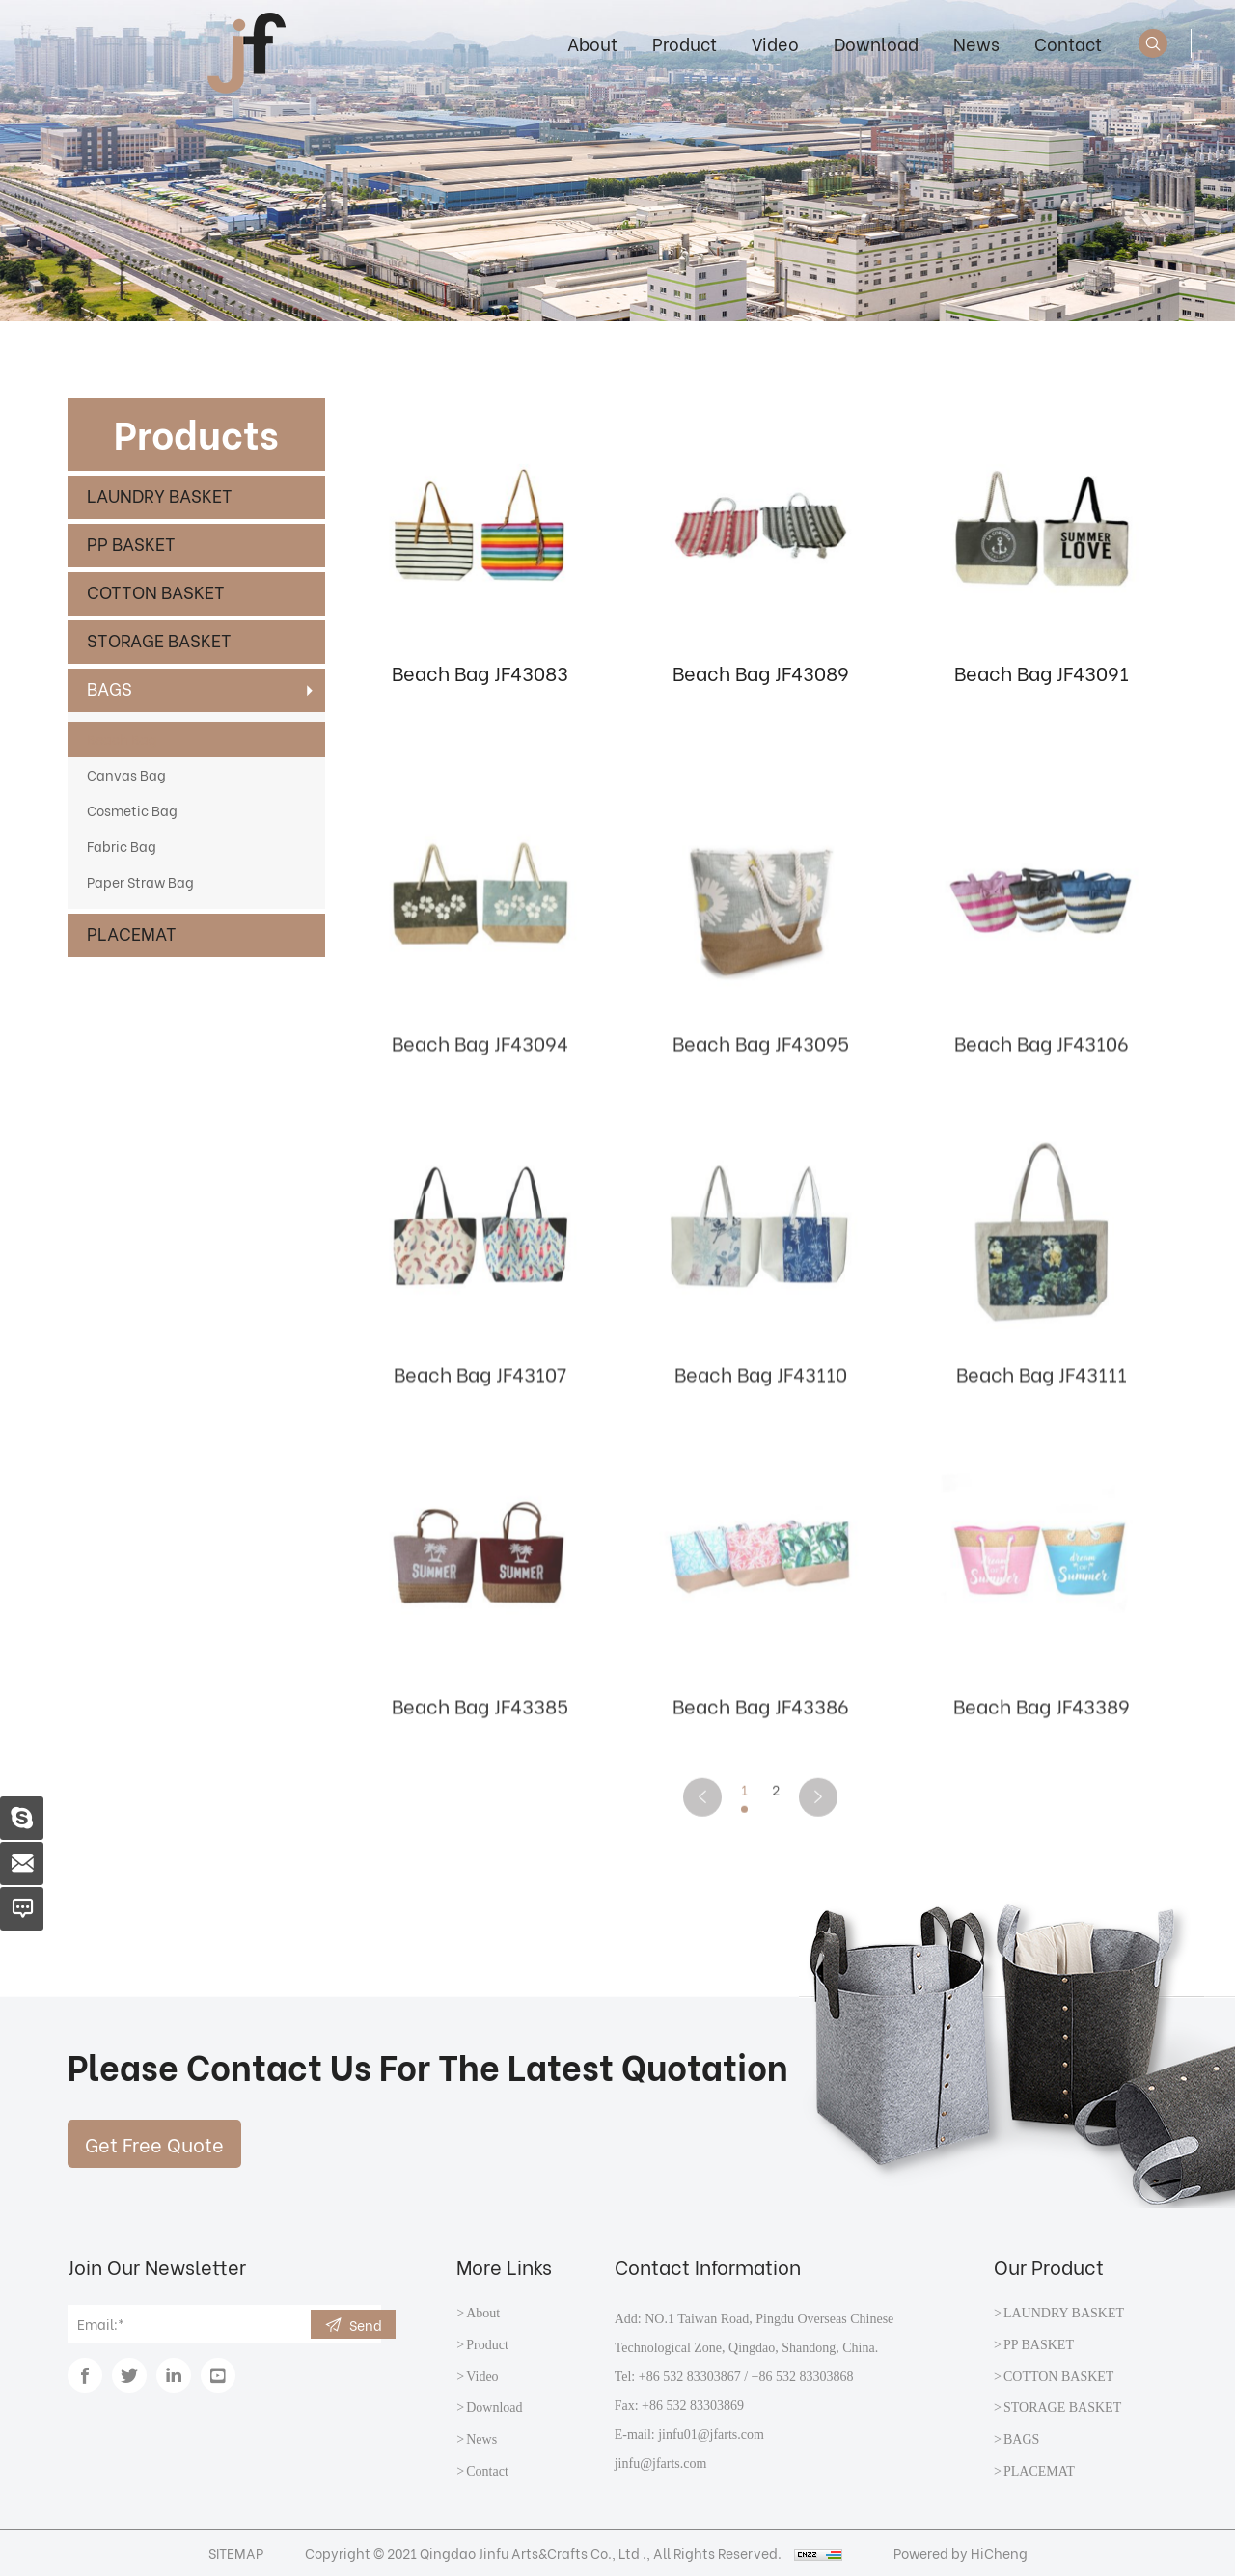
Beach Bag (122, 738)
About (592, 43)
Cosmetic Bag (132, 810)
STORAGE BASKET (159, 639)
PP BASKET (131, 543)
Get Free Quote (154, 2143)
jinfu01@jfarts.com (711, 2434)
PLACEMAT (132, 932)
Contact (1068, 43)
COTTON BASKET (156, 591)
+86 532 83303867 (690, 2377)
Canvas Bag (126, 774)
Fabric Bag (121, 846)
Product (684, 43)
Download (876, 43)
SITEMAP (235, 2552)
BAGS (109, 687)
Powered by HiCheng (960, 2552)
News (976, 43)
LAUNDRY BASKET (160, 494)
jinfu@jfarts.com (661, 2463)
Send (365, 2325)
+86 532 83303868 (803, 2377)
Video (775, 43)
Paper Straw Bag (140, 881)
